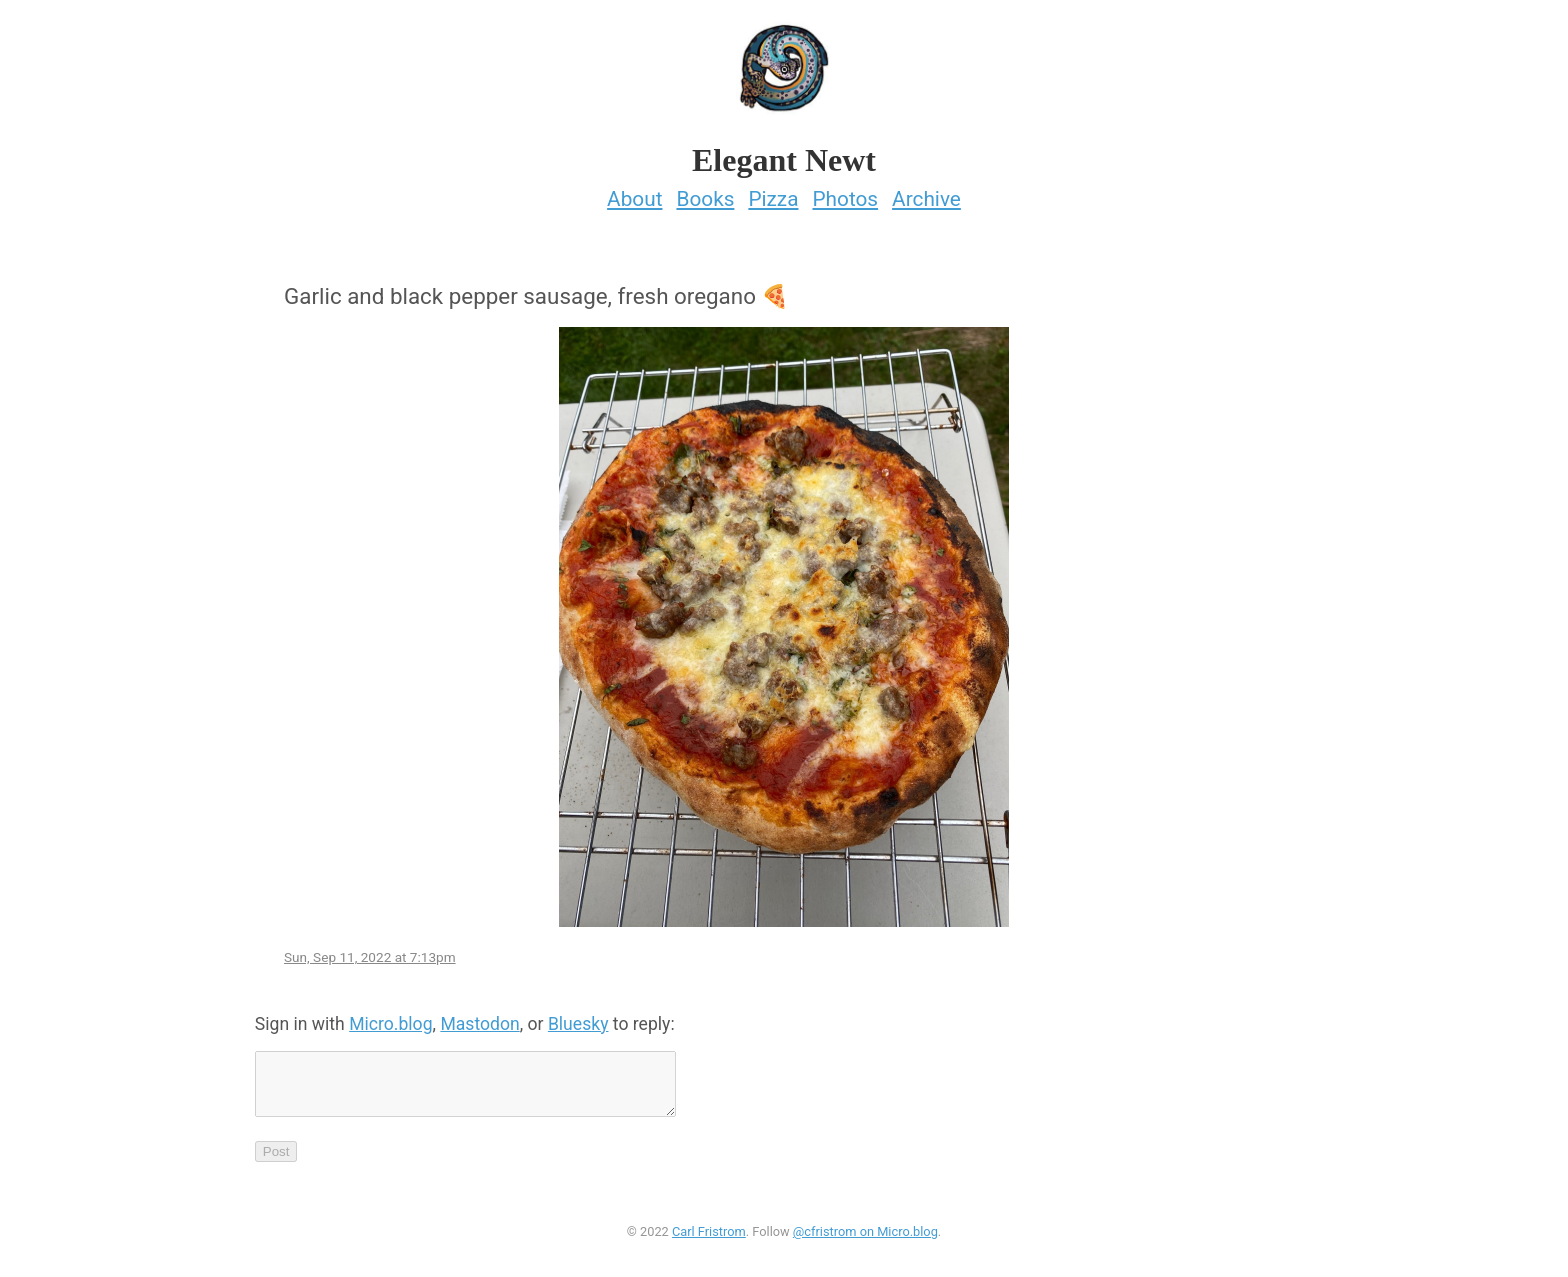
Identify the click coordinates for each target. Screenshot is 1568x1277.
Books (705, 193)
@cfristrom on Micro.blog (865, 1237)
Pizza (773, 193)
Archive (926, 193)
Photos (845, 193)
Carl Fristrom (709, 1237)
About (634, 193)
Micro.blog (390, 1018)
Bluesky (578, 1018)
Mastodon (479, 1018)
